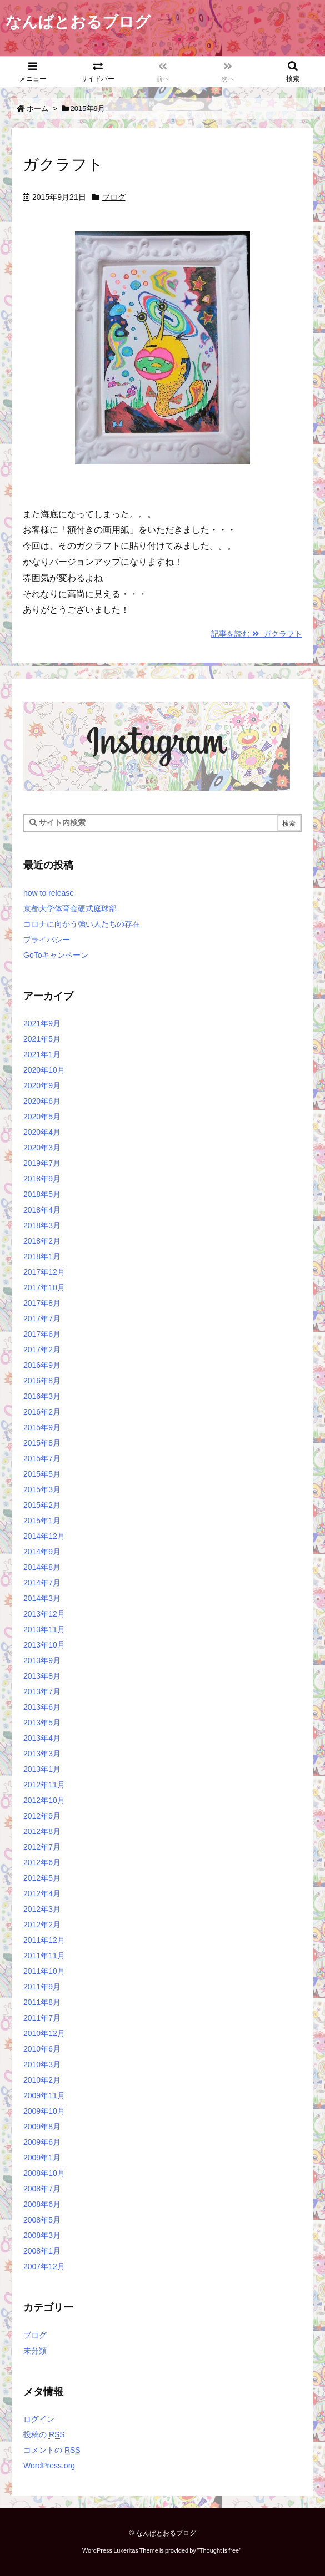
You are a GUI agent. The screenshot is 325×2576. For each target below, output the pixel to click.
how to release (48, 892)
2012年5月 (42, 1877)
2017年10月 (44, 1287)
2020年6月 (42, 1101)
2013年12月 (44, 1613)
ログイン (38, 2419)
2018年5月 (42, 1194)
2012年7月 (42, 1846)
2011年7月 (42, 2017)
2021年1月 (42, 1054)
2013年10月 (44, 1644)
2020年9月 (42, 1085)
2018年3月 (42, 1225)
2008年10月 (44, 2173)
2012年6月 (42, 1862)
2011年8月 (42, 2002)
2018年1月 (42, 1256)
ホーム (37, 108)
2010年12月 (44, 2033)
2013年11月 (44, 1629)
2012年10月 (44, 1800)
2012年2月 (42, 1924)
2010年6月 (42, 2048)
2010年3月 (42, 2064)
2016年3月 (42, 1396)
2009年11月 (44, 2095)
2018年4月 (42, 1209)
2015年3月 (42, 1489)
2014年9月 (42, 1551)
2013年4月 (42, 1738)
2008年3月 (42, 2235)
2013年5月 (42, 1722)
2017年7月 (42, 1318)
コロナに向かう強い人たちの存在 (81, 924)
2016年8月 (42, 1380)
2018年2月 (42, 1240)
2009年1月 (42, 2157)
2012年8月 (42, 1831)
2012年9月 (42, 1815)
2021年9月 (42, 1023)
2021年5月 (42, 1038)
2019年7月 (42, 1163)
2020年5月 (42, 1116)
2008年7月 (42, 2188)
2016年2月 (42, 1411)
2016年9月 (42, 1365)
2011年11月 (44, 1955)
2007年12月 (44, 2266)
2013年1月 (42, 1769)
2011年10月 (44, 1971)
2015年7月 (42, 1458)
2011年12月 (44, 1940)
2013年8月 (42, 1675)
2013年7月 (42, 1691)
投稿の (44, 2434)
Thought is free (219, 2550)
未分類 (35, 2350)
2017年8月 (42, 1303)
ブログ (114, 197)
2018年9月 (42, 1178)
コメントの (52, 2450)
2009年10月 (44, 2111)
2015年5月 (42, 1473)
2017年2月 (42, 1349)
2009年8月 (42, 2126)
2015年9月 (42, 1427)
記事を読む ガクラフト (256, 633)
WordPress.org (49, 2465)
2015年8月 (42, 1442)
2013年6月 (42, 1707)
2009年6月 (42, 2142)
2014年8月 (42, 1567)
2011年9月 (42, 1986)
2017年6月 (42, 1334)
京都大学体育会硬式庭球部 (70, 908)
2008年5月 (42, 2219)
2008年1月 (42, 2250)
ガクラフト (63, 164)
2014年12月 (44, 1536)
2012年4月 (42, 1893)
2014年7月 (42, 1582)
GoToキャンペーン (55, 955)
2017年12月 (44, 1271)
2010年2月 (42, 2079)
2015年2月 (42, 1505)
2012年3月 (42, 1909)
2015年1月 (42, 1520)
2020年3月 (42, 1147)
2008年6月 (42, 2204)
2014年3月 (42, 1598)
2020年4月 (42, 1132)
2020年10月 (44, 1069)
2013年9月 (42, 1660)
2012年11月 (44, 1784)
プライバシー (46, 939)
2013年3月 (42, 1753)
